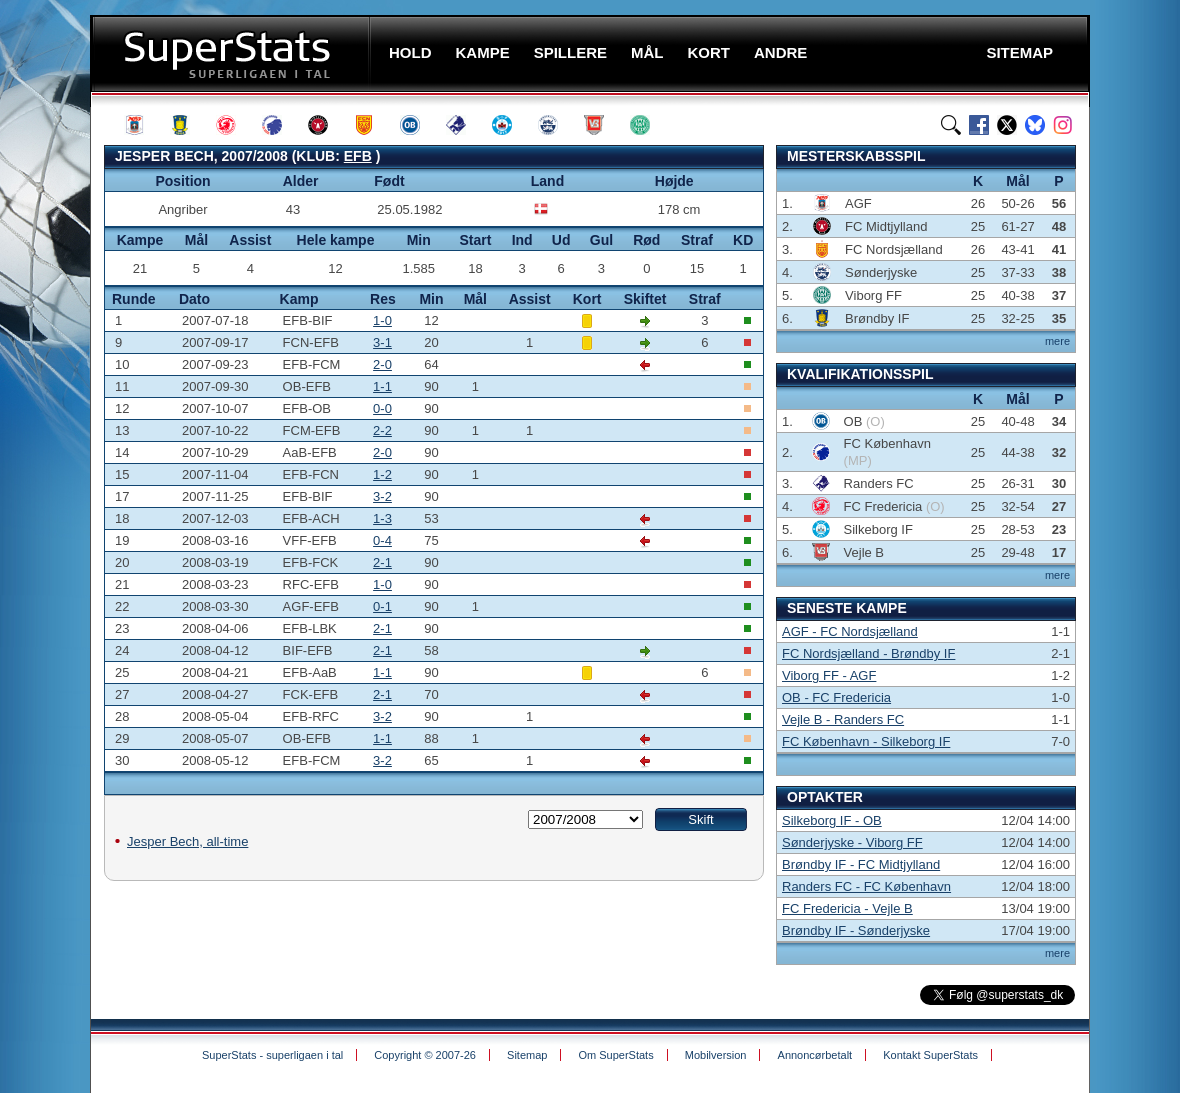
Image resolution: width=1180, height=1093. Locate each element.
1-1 (382, 386)
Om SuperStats (615, 1055)
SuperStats (232, 53)
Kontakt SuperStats (930, 1055)
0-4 (382, 540)
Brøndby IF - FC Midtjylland (861, 864)
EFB (358, 156)
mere (1057, 341)
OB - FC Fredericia (836, 697)
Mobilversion (716, 1055)
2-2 (382, 430)
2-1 (382, 562)
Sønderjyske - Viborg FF (852, 842)
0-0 (382, 408)
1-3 (382, 518)
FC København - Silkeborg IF (866, 741)
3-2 (382, 496)
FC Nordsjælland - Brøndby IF (868, 653)
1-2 (382, 474)
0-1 (382, 606)
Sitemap (527, 1055)
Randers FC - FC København (866, 886)
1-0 (382, 320)
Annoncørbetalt (815, 1055)
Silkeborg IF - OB (832, 820)
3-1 (382, 342)
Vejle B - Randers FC (843, 719)
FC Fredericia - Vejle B (847, 908)
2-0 (382, 364)
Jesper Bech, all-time (187, 841)
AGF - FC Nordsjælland (850, 631)
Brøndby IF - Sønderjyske (856, 930)
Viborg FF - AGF (829, 675)
